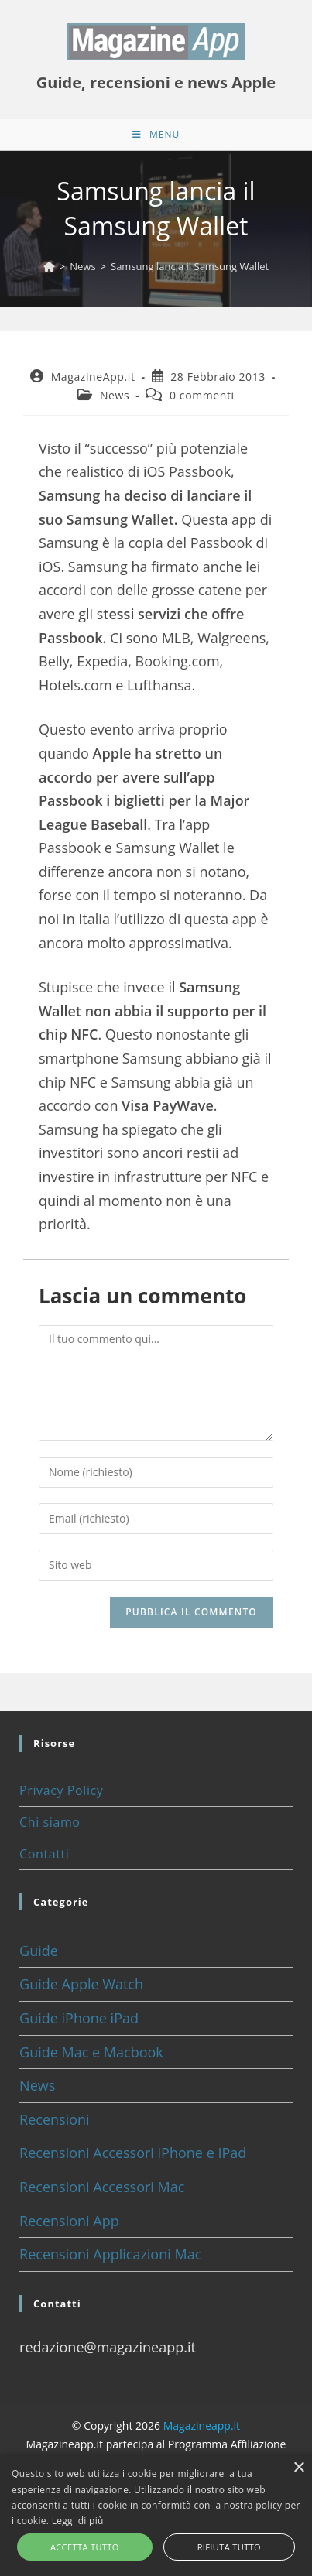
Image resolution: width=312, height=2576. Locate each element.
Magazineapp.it (201, 2425)
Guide (38, 1950)
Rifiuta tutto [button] (229, 2547)
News (114, 395)
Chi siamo (49, 1822)
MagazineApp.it (93, 376)
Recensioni (54, 2119)
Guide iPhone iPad (79, 2018)
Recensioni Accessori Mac (101, 2186)
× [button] (298, 2468)
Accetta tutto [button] (84, 2547)
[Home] (49, 266)
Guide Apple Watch (81, 1984)
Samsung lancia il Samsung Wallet (190, 266)
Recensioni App (69, 2220)
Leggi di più (78, 2520)
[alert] (156, 2515)
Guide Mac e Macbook (91, 2052)
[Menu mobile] (156, 134)
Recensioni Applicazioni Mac (110, 2254)
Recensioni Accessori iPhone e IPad (132, 2152)
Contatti (44, 1853)
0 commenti (202, 395)
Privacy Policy (61, 1790)
